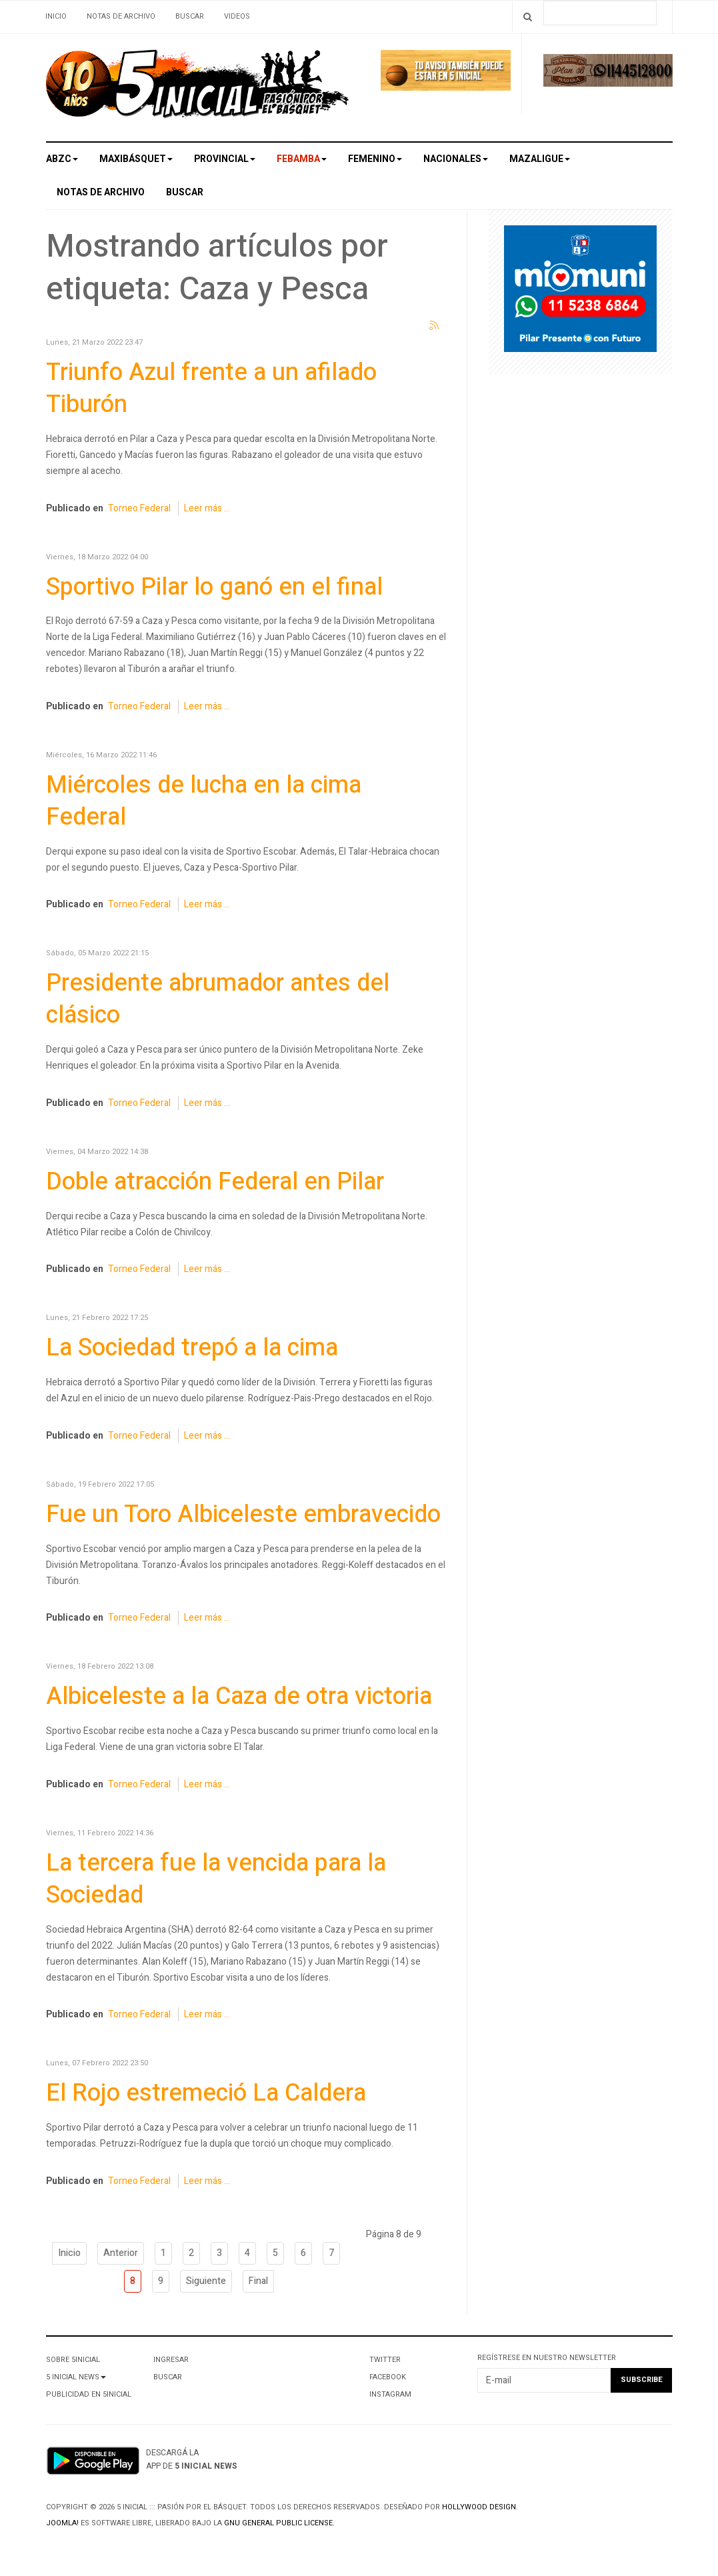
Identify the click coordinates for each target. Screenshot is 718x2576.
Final (258, 2281)
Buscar (189, 16)
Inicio (56, 16)
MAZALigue (539, 159)
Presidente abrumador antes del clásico (217, 999)
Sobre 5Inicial (73, 2359)
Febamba (302, 159)
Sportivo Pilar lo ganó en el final (214, 587)
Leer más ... (207, 508)
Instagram (390, 2394)
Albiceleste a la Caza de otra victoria (239, 1696)
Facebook (387, 2377)
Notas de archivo (121, 16)
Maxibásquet (136, 159)
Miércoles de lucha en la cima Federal (203, 801)
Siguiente (206, 2281)
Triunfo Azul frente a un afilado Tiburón (211, 388)
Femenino (375, 159)
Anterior (120, 2253)
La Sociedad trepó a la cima (192, 1347)
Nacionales (455, 159)
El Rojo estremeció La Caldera (206, 2093)
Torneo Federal (139, 508)
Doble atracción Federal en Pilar (215, 1181)
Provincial (224, 159)
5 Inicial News (76, 2377)
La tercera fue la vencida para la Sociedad (216, 1879)
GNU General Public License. (279, 2523)
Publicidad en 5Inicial (88, 2394)
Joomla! (62, 2523)
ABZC (62, 159)
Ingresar (171, 2359)
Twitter (385, 2359)
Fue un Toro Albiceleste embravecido (243, 1514)
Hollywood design (479, 2507)
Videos (237, 16)
